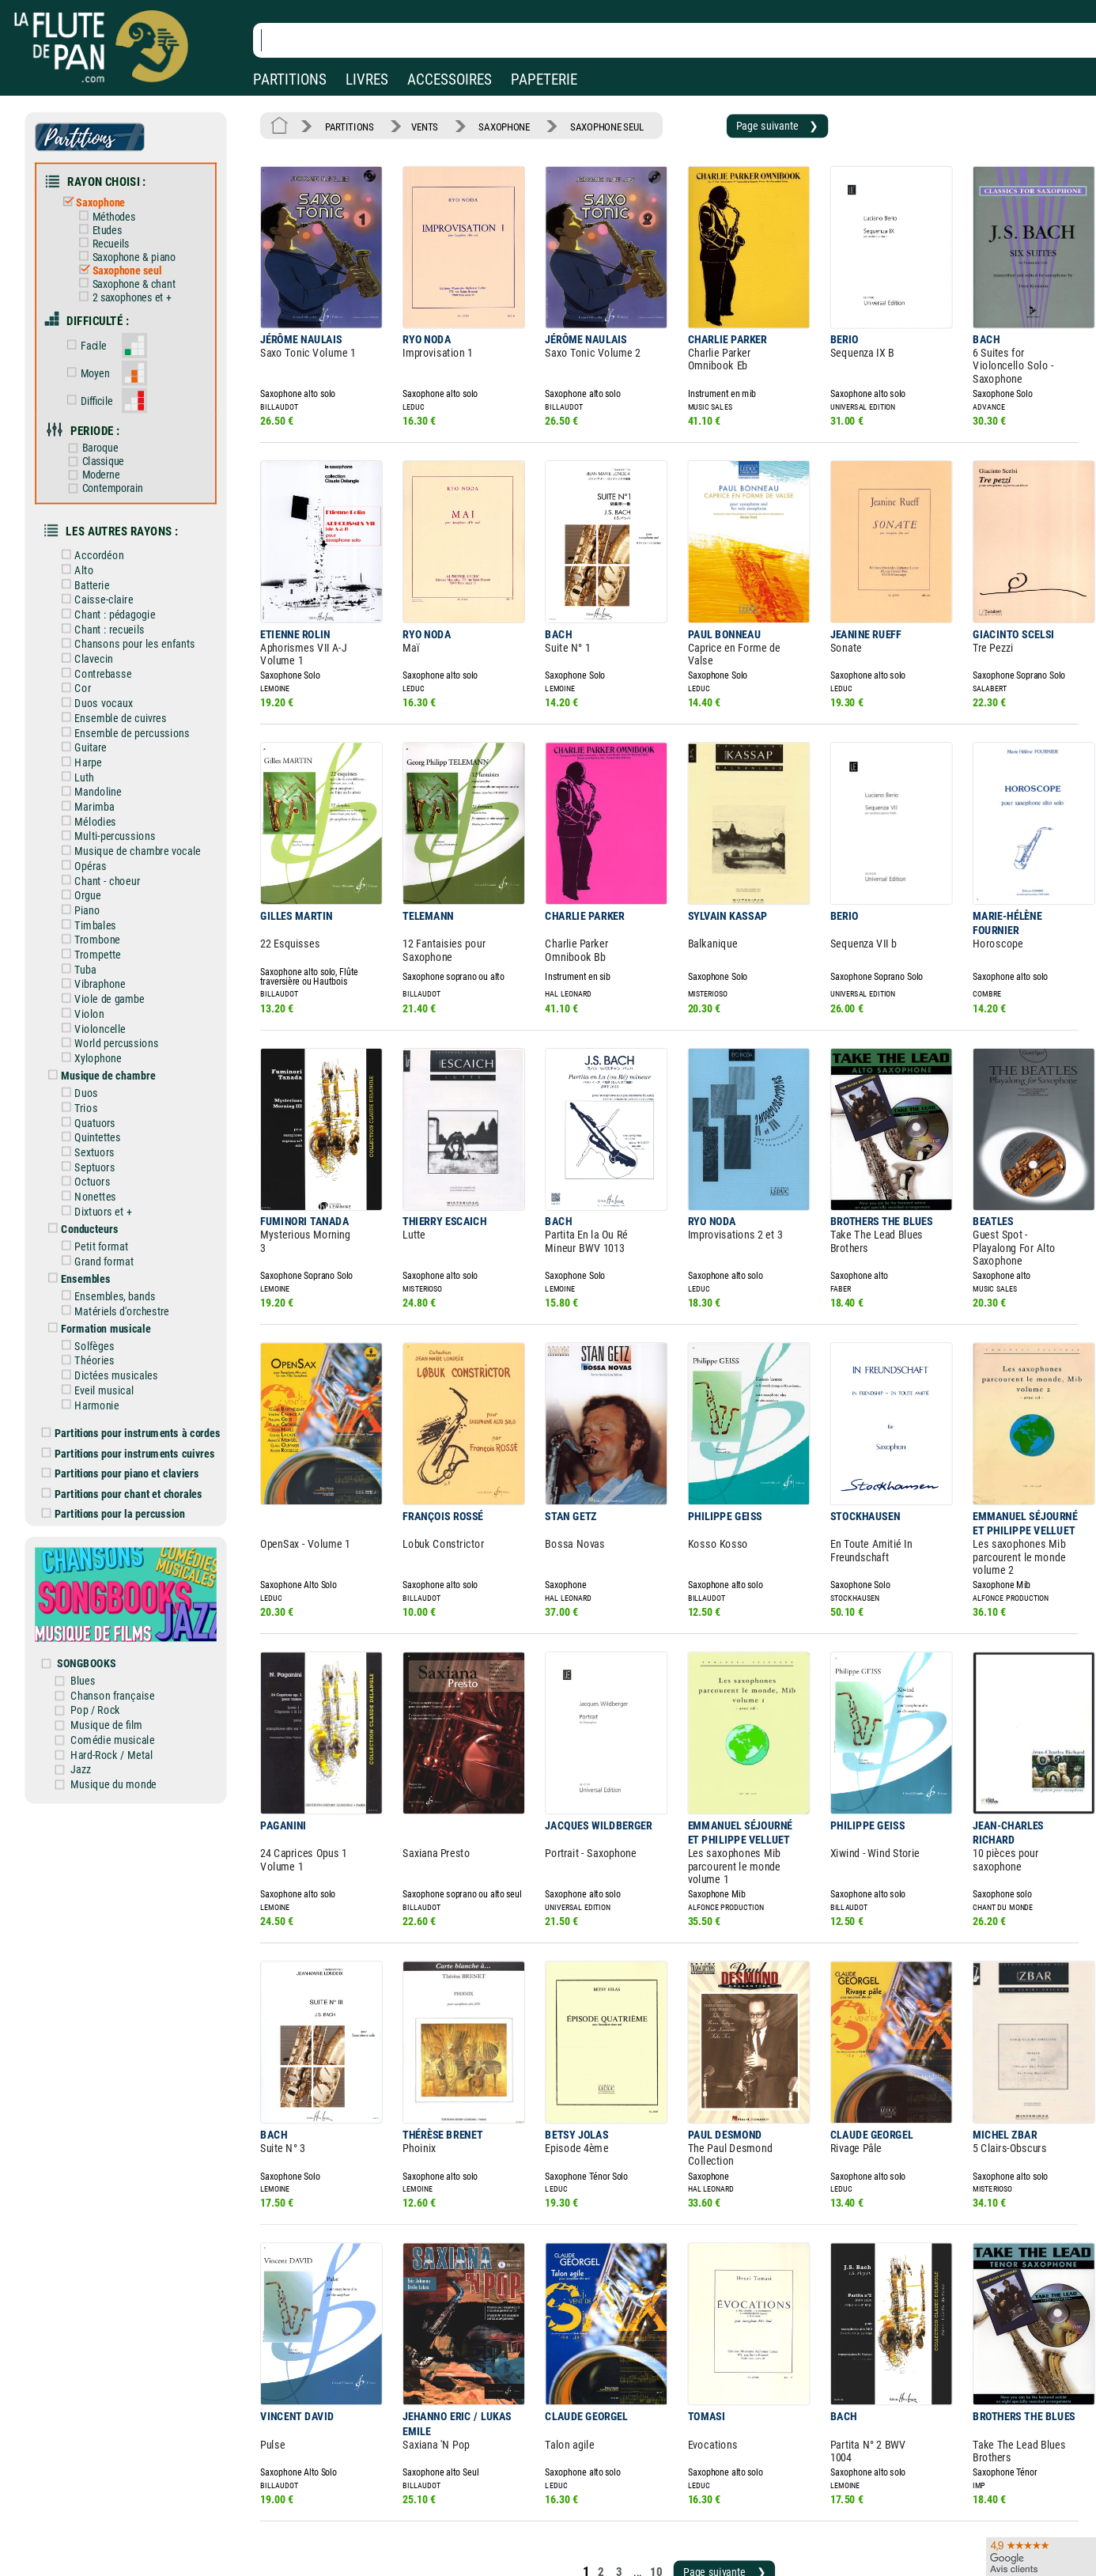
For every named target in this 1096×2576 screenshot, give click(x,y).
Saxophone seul (130, 258)
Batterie (98, 550)
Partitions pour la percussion (126, 1415)
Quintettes (103, 1064)
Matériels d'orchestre (126, 1226)
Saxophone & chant (136, 271)
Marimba (100, 757)
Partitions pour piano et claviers (133, 1377)
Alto (90, 537)
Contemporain (116, 461)
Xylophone (103, 991)
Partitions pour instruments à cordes (143, 1339)
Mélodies (101, 771)
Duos (93, 1023)
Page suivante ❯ (744, 124)
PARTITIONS (290, 79)
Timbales (101, 867)
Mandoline (103, 743)
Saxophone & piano (136, 246)
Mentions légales (335, 2501)
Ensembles (92, 1196)
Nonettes (101, 1120)
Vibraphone (105, 922)
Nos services (121, 2523)
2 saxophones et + (134, 283)
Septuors (100, 1092)
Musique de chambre (113, 1007)
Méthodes (118, 208)
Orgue (94, 839)
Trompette (103, 894)
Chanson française (126, 1583)
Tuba (92, 908)
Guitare (97, 702)
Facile (99, 328)
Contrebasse (108, 633)
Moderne (105, 448)
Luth (91, 729)
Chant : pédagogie (119, 578)
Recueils (115, 234)
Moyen (100, 354)
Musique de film (120, 1611)
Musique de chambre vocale (141, 798)
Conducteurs (95, 1149)
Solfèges (100, 1258)
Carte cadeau (503, 2523)
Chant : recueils (114, 591)
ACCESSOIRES (449, 79)
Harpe (94, 715)
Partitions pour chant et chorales (135, 1396)
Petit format (107, 1165)
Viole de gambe (114, 935)
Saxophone (106, 195)
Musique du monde (127, 1665)
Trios (92, 1037)
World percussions (121, 976)
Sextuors (100, 1078)
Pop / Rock (110, 1597)
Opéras (96, 812)
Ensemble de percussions (135, 688)
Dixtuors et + (108, 1133)
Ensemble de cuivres (124, 674)
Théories (100, 1271)
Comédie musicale (126, 1624)
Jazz (96, 1652)
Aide (484, 2500)
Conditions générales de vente (378, 2523)
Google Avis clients (168, 2546)
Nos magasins (125, 2501)
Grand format (109, 1179)
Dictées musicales (120, 1286)
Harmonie (102, 1313)
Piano (94, 853)
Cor (89, 647)
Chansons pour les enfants (137, 606)
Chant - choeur (112, 825)
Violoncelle (105, 963)
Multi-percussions (119, 784)
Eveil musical (109, 1299)
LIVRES (367, 79)
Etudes (111, 221)
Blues (98, 1570)
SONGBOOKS (101, 1553)
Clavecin (100, 619)
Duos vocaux (109, 660)
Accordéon (105, 523)
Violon (96, 950)
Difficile (102, 379)
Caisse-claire (109, 564)
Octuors (98, 1105)
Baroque (104, 423)
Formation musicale (110, 1241)
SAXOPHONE (489, 124)
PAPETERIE (544, 79)
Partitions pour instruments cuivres (140, 1358)
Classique (107, 436)
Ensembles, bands (119, 1212)
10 (631, 2398)
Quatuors (101, 1051)
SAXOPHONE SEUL (585, 124)
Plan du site (499, 2546)
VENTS (416, 124)
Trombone (103, 881)
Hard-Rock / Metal (125, 1638)
